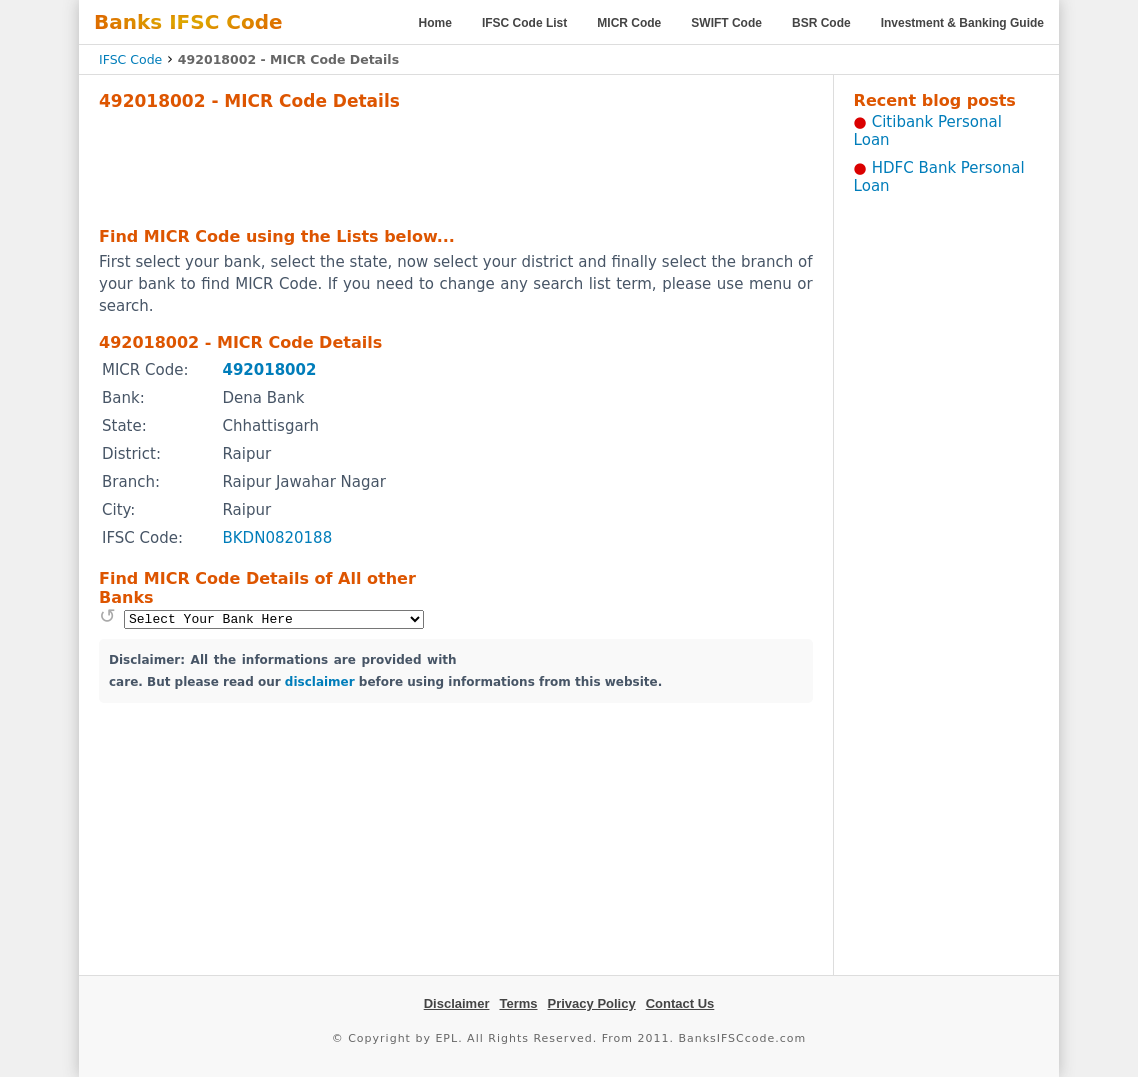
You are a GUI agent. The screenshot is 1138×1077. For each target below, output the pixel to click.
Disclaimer (457, 1003)
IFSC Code (130, 59)
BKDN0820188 (277, 538)
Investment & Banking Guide (962, 23)
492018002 (269, 370)
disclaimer (320, 682)
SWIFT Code (726, 23)
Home (435, 23)
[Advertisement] (456, 166)
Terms (518, 1003)
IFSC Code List (524, 23)
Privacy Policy (592, 1003)
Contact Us (680, 1003)
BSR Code (821, 23)
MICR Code (629, 23)
